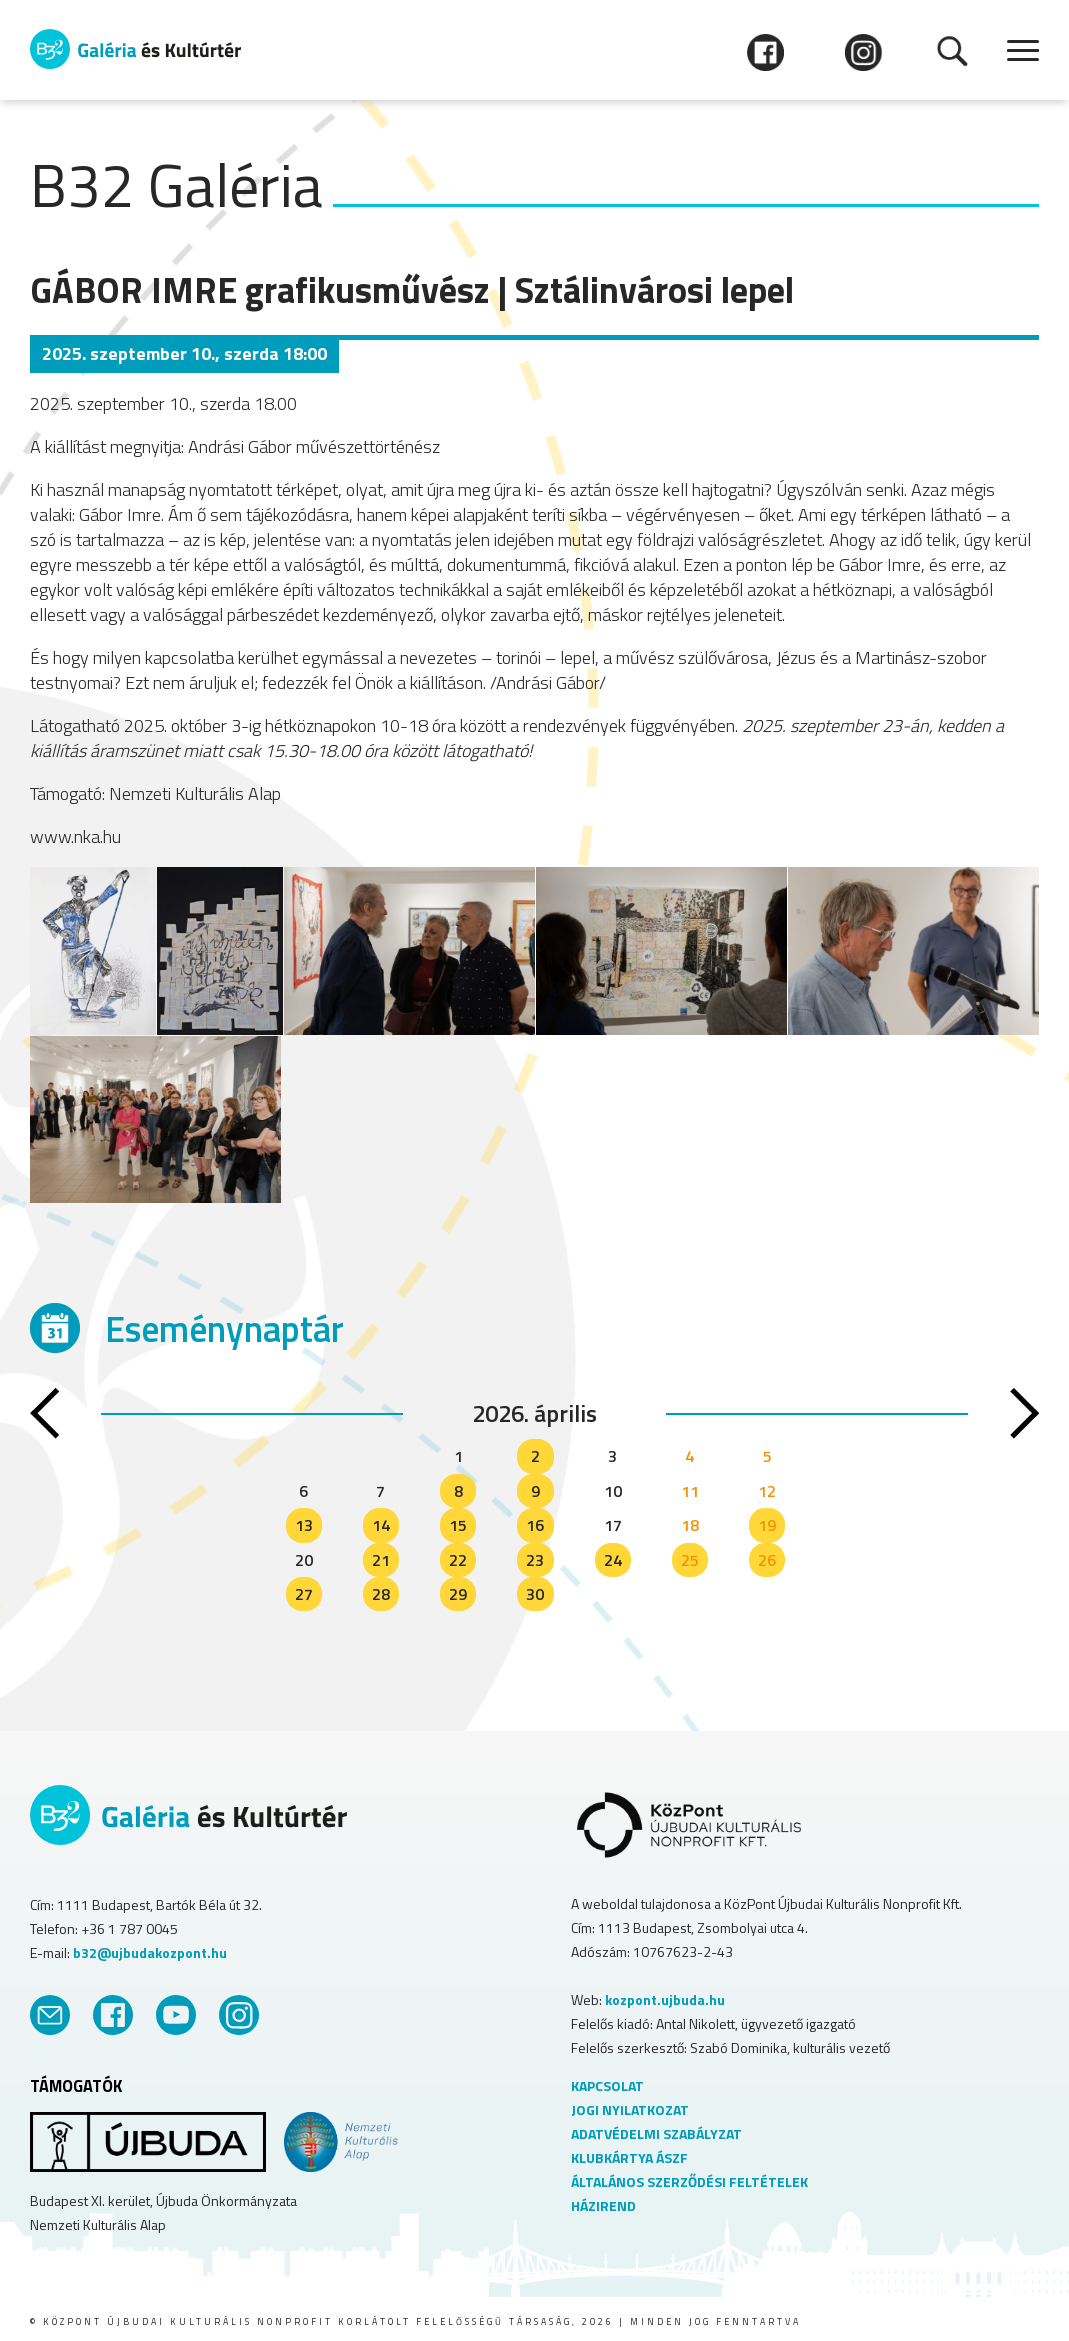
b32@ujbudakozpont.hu (150, 1952)
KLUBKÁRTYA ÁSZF (629, 2157)
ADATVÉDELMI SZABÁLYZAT (656, 2133)
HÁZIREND (603, 2205)
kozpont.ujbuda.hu (665, 1999)
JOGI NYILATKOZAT (630, 2109)
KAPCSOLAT (607, 2085)
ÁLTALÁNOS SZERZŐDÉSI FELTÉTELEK (689, 2181)
